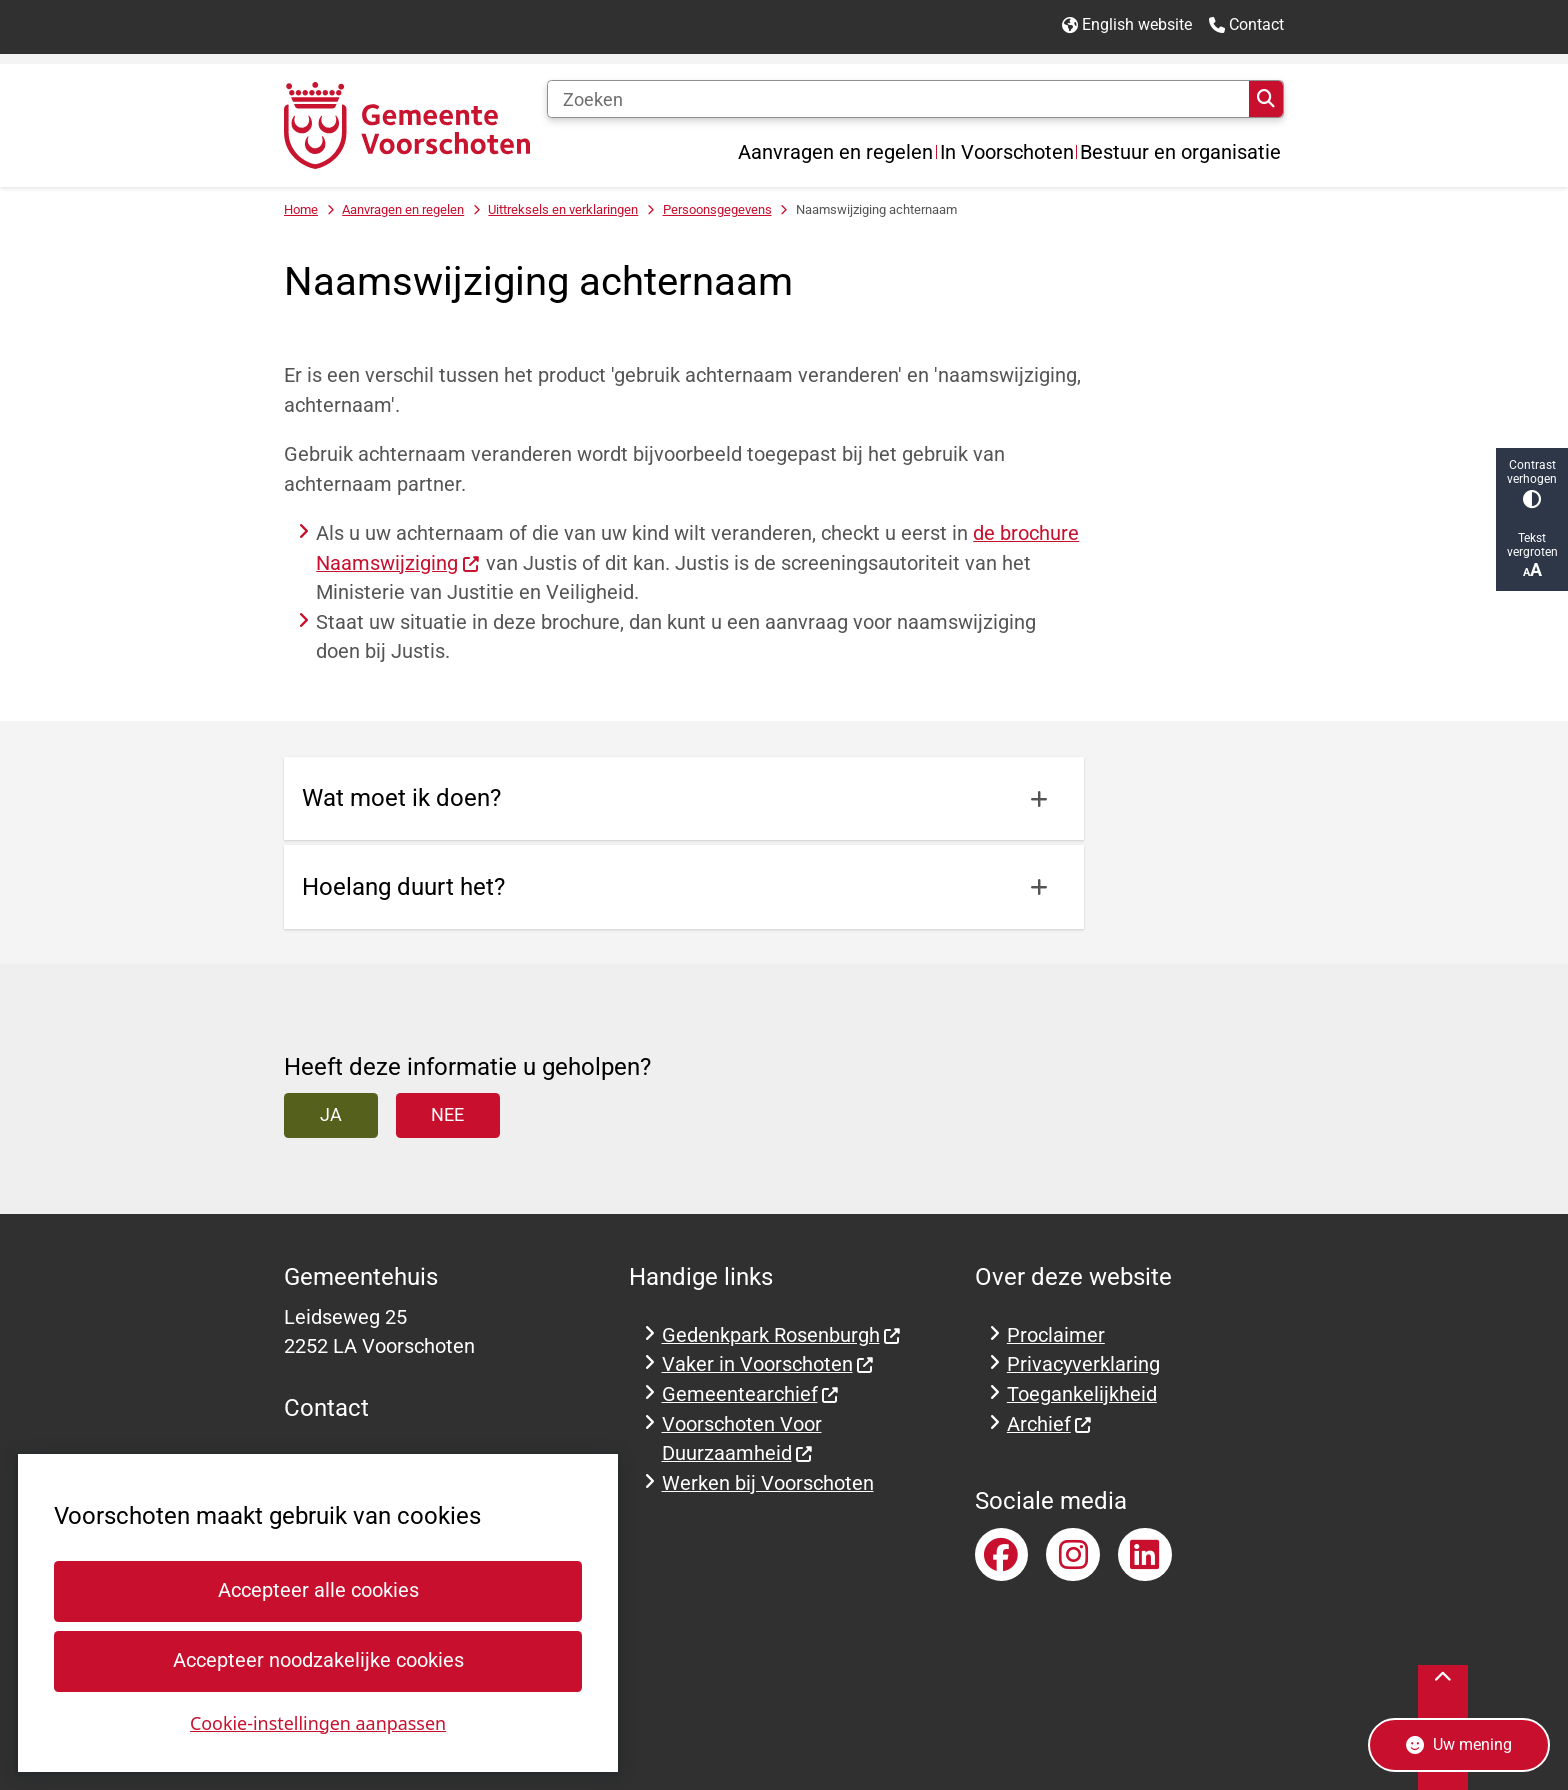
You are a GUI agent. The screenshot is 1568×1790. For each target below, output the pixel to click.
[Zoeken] (898, 99)
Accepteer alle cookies (317, 1590)
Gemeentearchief (751, 1394)
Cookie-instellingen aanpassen (318, 1722)
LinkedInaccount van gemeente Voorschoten (1145, 1555)
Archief (1050, 1424)
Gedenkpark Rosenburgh (782, 1335)
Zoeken (1266, 99)
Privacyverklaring (1083, 1364)
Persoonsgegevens (717, 209)
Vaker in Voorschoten (768, 1364)
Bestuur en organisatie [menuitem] (1180, 152)
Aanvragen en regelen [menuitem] (835, 152)
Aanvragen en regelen (403, 209)
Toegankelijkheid (1082, 1394)
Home (301, 209)
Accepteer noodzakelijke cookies (317, 1660)
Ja (331, 1114)
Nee (447, 1114)
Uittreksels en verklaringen (563, 209)
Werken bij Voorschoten (768, 1483)
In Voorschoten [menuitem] (1007, 152)
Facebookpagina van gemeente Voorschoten (1002, 1555)
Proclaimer (1056, 1335)
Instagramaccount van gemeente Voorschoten (1073, 1555)
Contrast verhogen (1532, 483)
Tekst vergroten (1532, 555)
